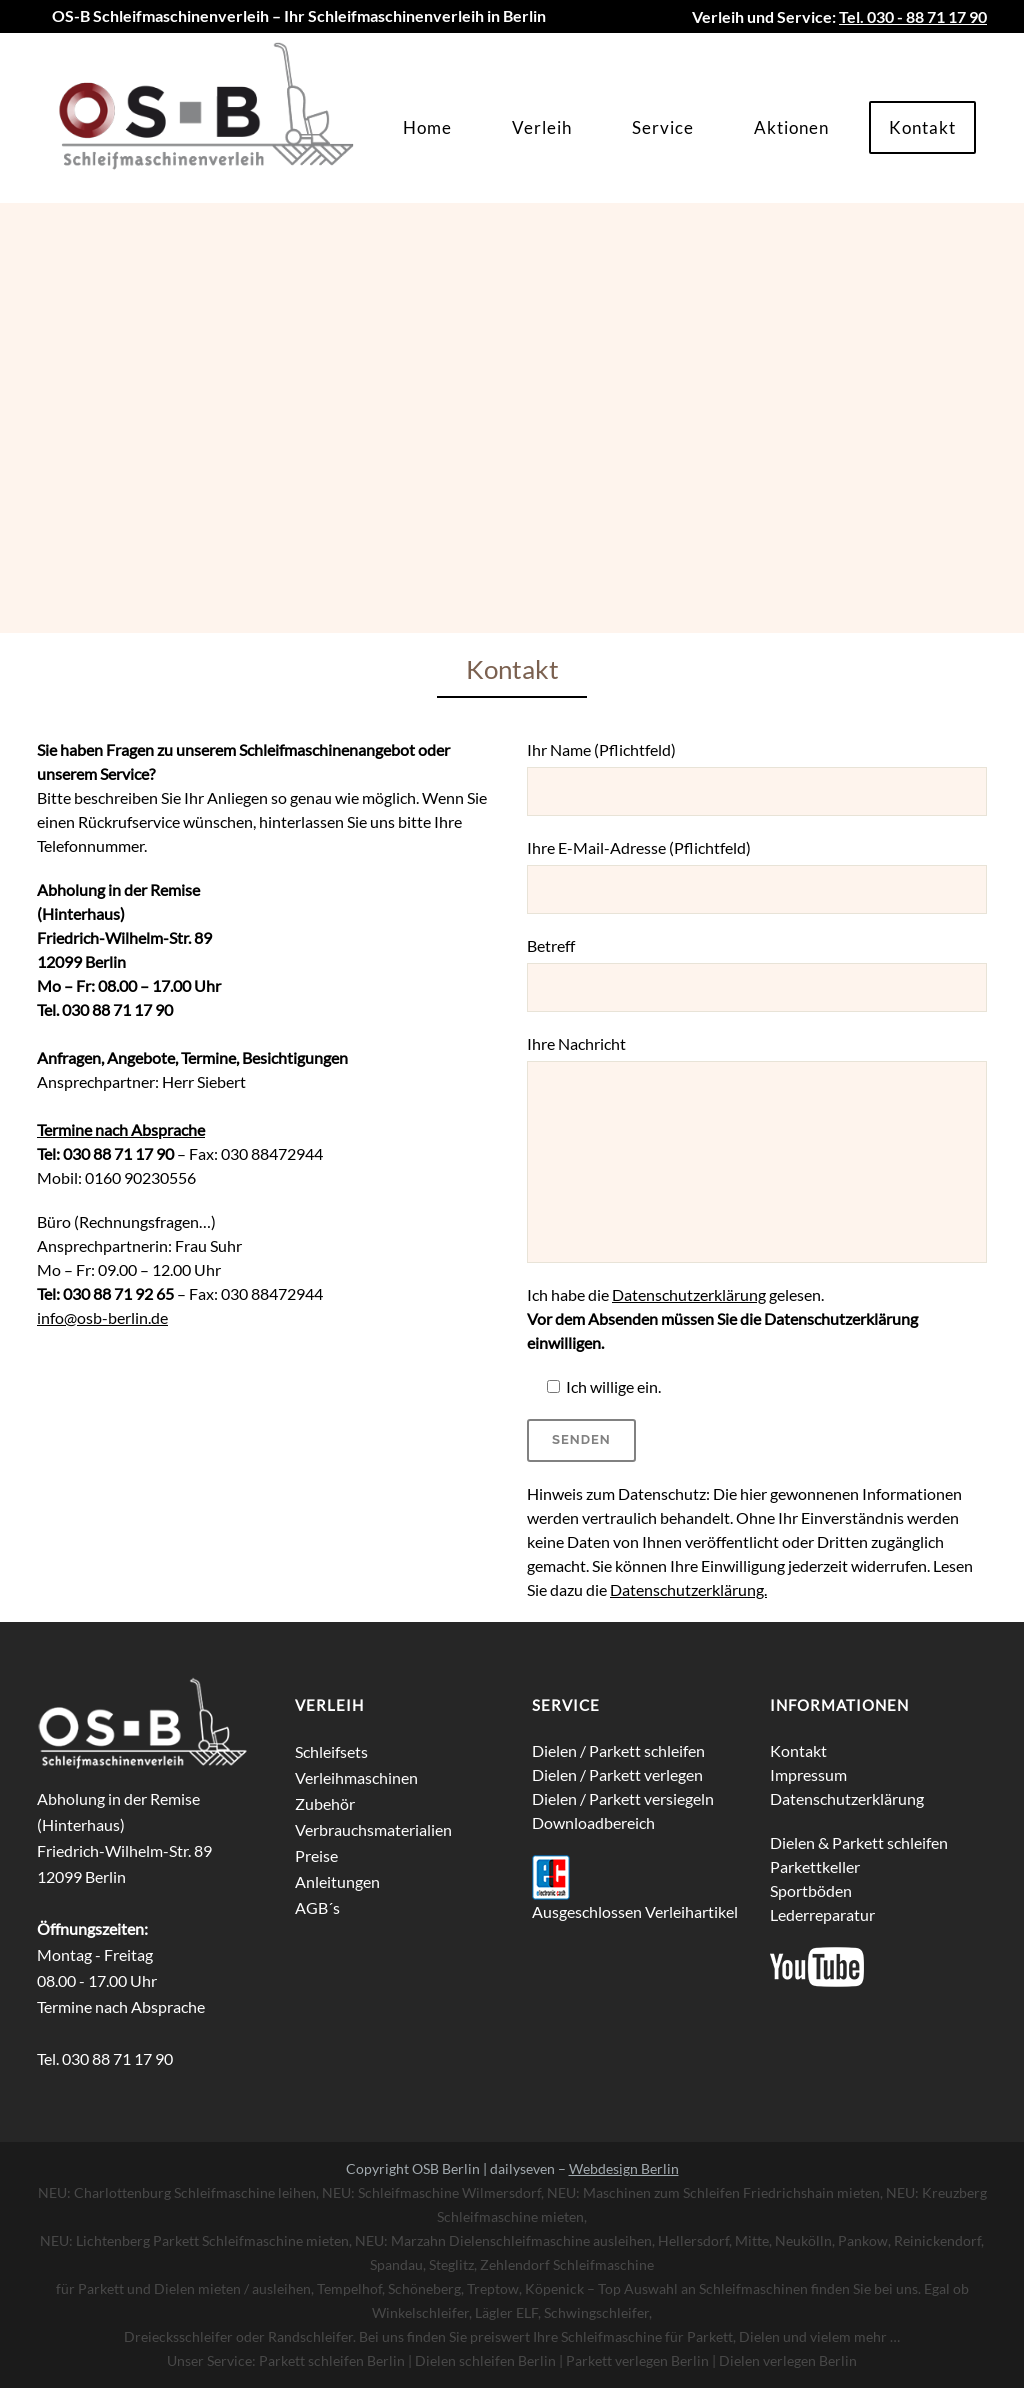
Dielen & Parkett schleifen (859, 1842)
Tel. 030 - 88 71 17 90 (913, 16)
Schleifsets (331, 1751)
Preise (316, 1855)
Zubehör (325, 1803)
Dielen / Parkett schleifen (618, 1750)
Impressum (808, 1774)
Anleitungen (337, 1881)
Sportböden (811, 1890)
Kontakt (798, 1750)
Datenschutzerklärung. (688, 1589)
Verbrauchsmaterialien (373, 1829)
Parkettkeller (815, 1866)
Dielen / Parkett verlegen (617, 1774)
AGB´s (317, 1907)
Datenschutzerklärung (689, 1294)
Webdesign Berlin (624, 2168)
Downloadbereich (593, 1822)
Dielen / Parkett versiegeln (623, 1798)
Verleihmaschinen (356, 1777)
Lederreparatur (822, 1914)
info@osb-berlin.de (102, 1317)
